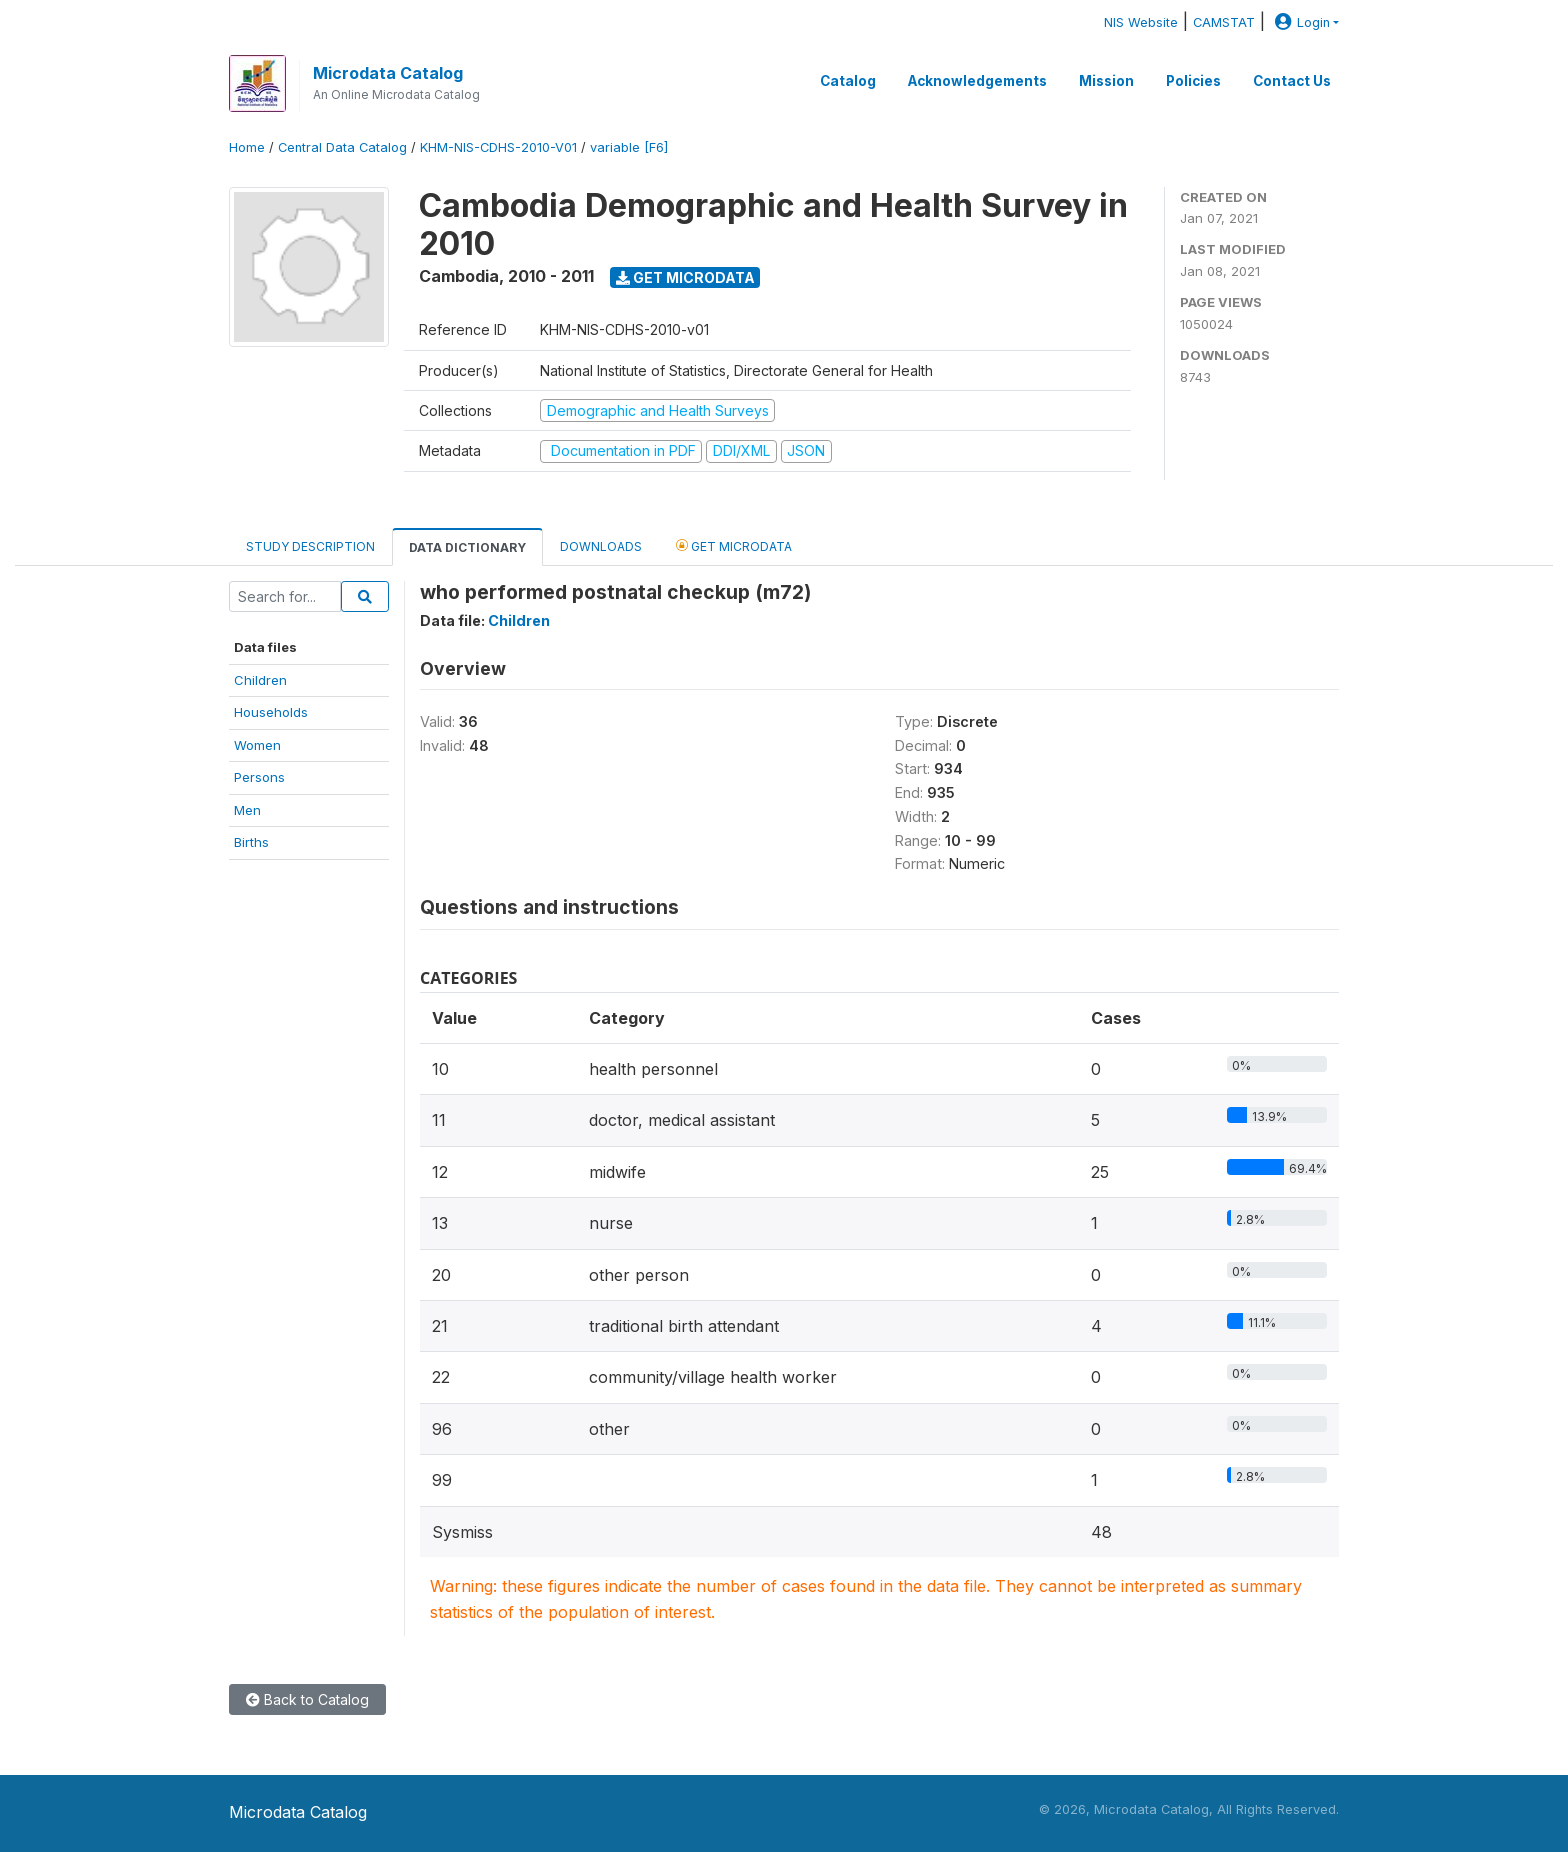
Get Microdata (685, 277)
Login (1300, 22)
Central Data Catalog (342, 147)
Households (271, 712)
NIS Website (1141, 22)
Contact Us (1292, 81)
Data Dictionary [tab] (467, 547)
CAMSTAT (1224, 22)
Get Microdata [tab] (734, 545)
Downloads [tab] (601, 546)
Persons (259, 777)
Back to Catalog (307, 1699)
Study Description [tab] (310, 546)
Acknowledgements (977, 81)
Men (247, 810)
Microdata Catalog (388, 73)
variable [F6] (629, 147)
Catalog (848, 81)
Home (247, 147)
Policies (1193, 81)
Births (251, 842)
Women (257, 745)
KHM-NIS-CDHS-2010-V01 (498, 147)
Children (260, 680)
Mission (1106, 81)
